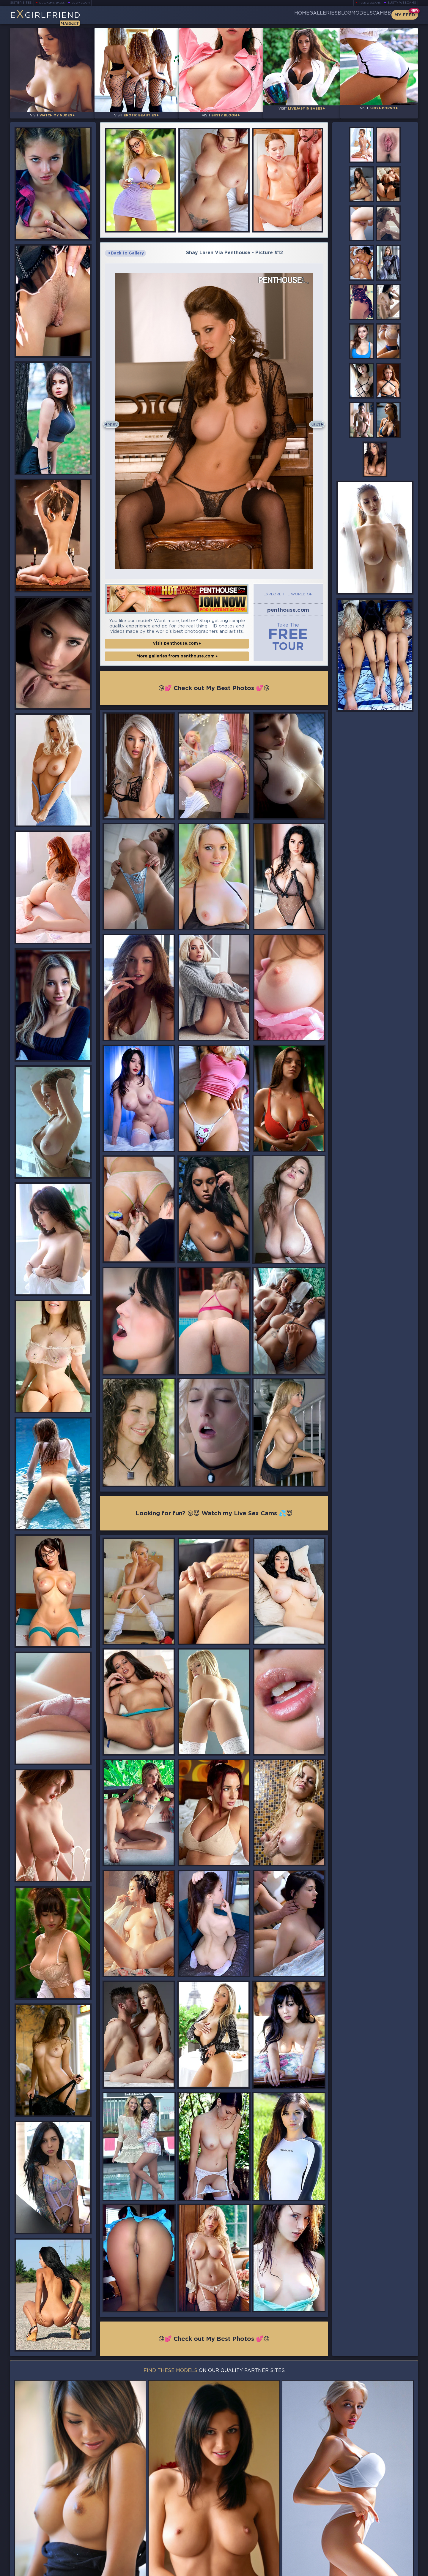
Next (313, 418)
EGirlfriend (56, 17)
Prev (115, 418)
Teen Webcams (367, 2)
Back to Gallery (126, 247)
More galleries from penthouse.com (177, 647)
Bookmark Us (355, 2539)
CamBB (377, 15)
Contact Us (355, 2554)
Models (347, 15)
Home (257, 15)
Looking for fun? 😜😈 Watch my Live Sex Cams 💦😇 (214, 1506)
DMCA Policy (360, 2570)
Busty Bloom (89, 2)
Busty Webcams (402, 2)
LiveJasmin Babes (54, 2)
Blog (319, 15)
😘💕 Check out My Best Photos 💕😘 (214, 679)
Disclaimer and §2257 (397, 2570)
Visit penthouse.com (177, 635)
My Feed (404, 15)
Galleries (288, 15)
